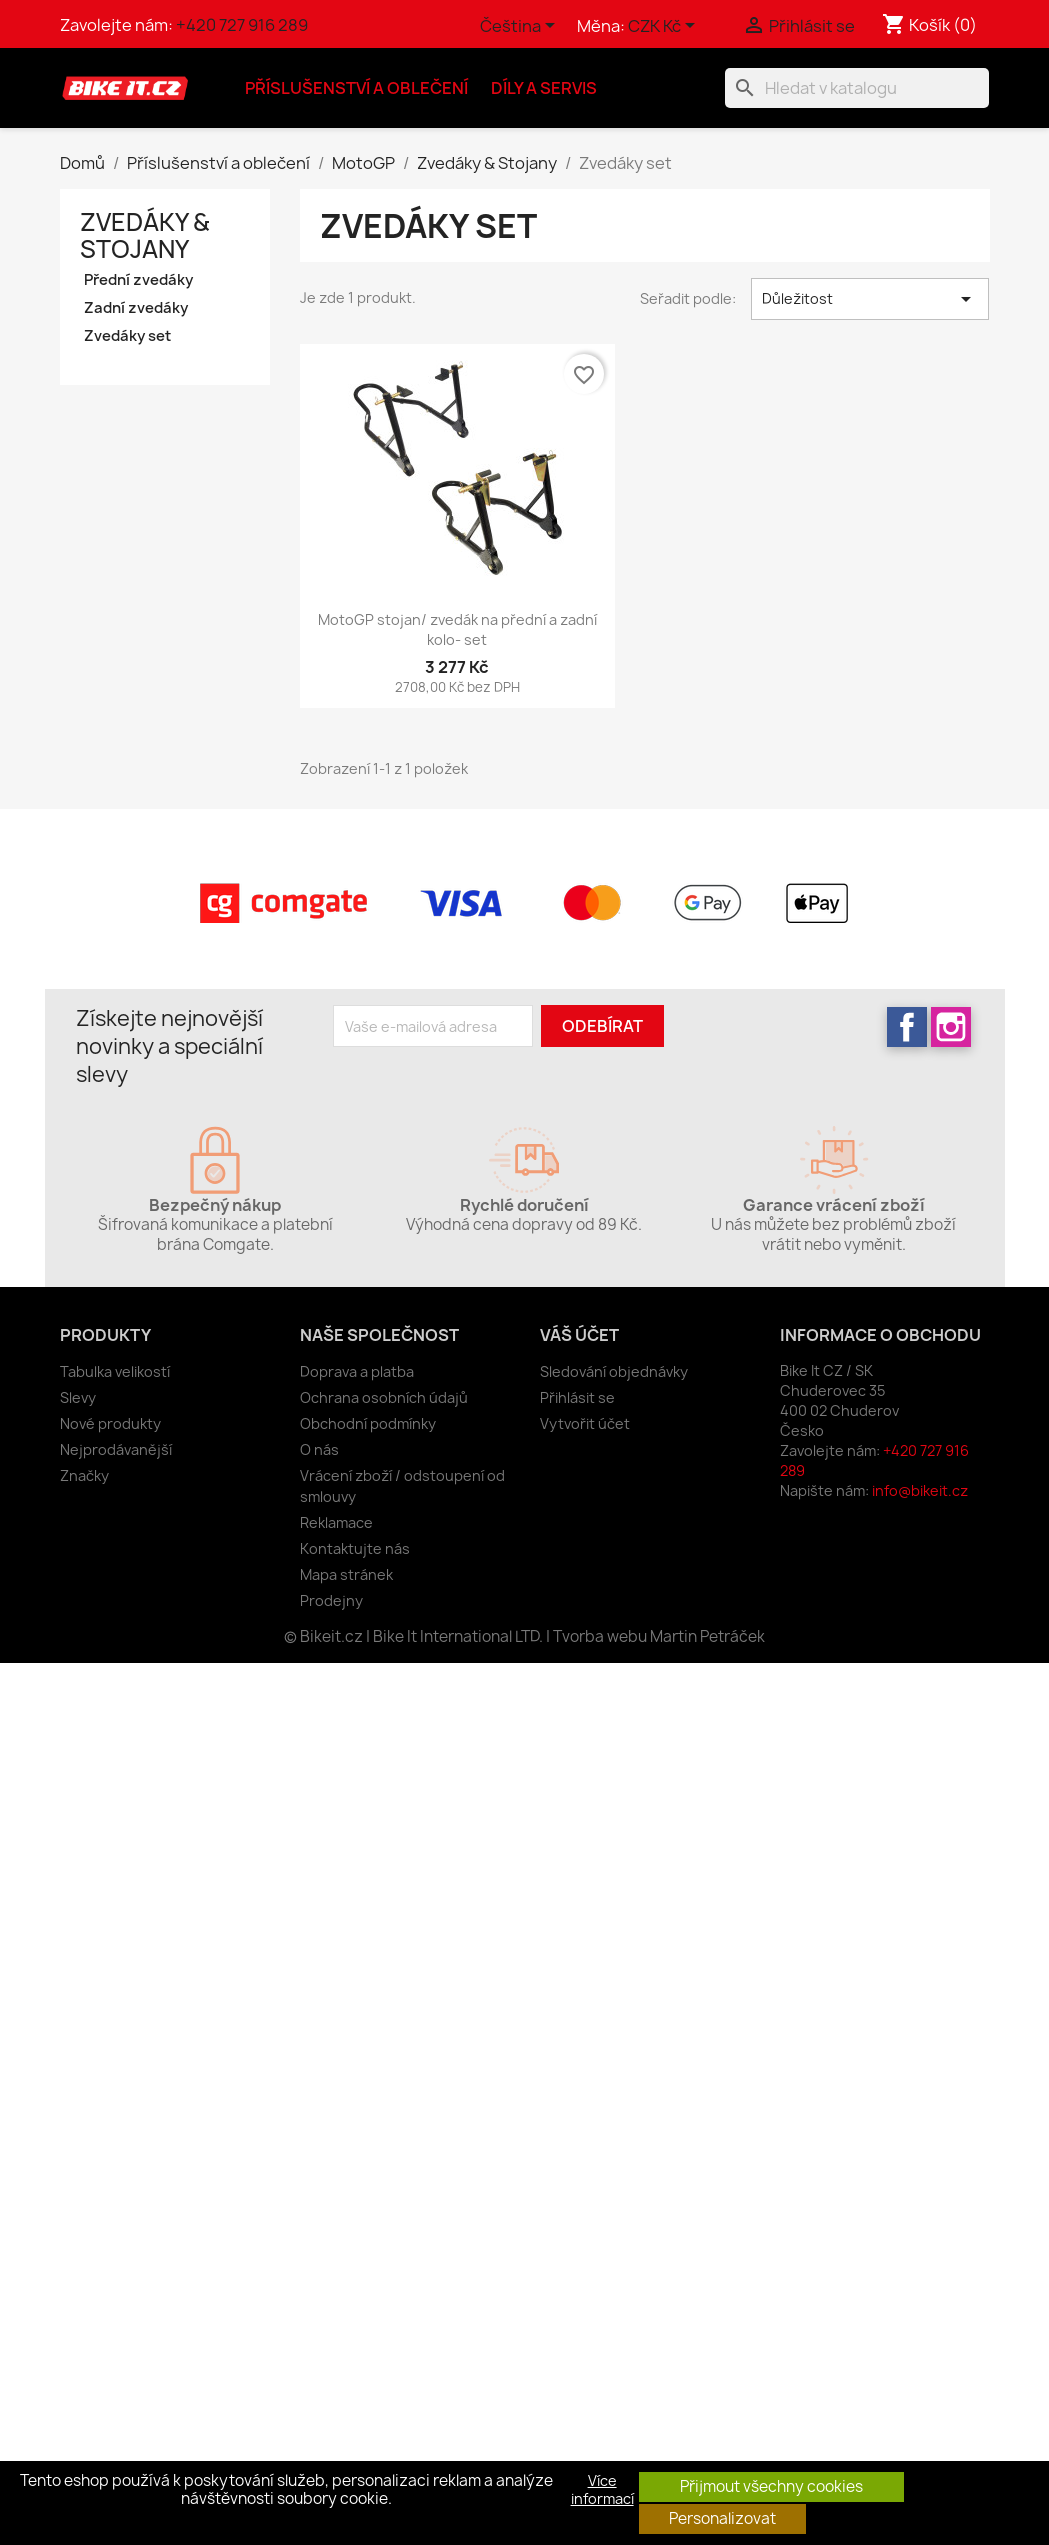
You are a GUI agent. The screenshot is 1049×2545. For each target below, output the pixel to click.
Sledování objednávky (614, 1371)
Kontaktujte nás (355, 1548)
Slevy (78, 1397)
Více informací (602, 2490)
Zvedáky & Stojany (144, 235)
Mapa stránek (346, 1574)
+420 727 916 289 (242, 25)
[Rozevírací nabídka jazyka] (521, 27)
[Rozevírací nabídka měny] (665, 27)
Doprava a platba (357, 1371)
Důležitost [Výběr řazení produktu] (870, 299)
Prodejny (331, 1600)
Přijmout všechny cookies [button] (771, 2486)
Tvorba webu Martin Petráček (659, 1636)
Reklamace (336, 1522)
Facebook (907, 1027)
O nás (319, 1449)
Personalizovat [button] (722, 2518)
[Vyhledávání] (857, 88)
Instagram (951, 1027)
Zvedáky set (127, 336)
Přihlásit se (577, 1397)
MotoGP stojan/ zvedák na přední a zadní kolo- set (457, 629)
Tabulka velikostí (115, 1371)
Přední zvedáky (138, 280)
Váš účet (579, 1335)
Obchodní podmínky (368, 1423)
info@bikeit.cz (920, 1490)
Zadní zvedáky (136, 308)
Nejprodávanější (116, 1449)
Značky (84, 1475)
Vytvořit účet (585, 1423)
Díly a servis (544, 88)
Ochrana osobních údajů (384, 1397)
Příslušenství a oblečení (356, 88)
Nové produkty (110, 1423)
